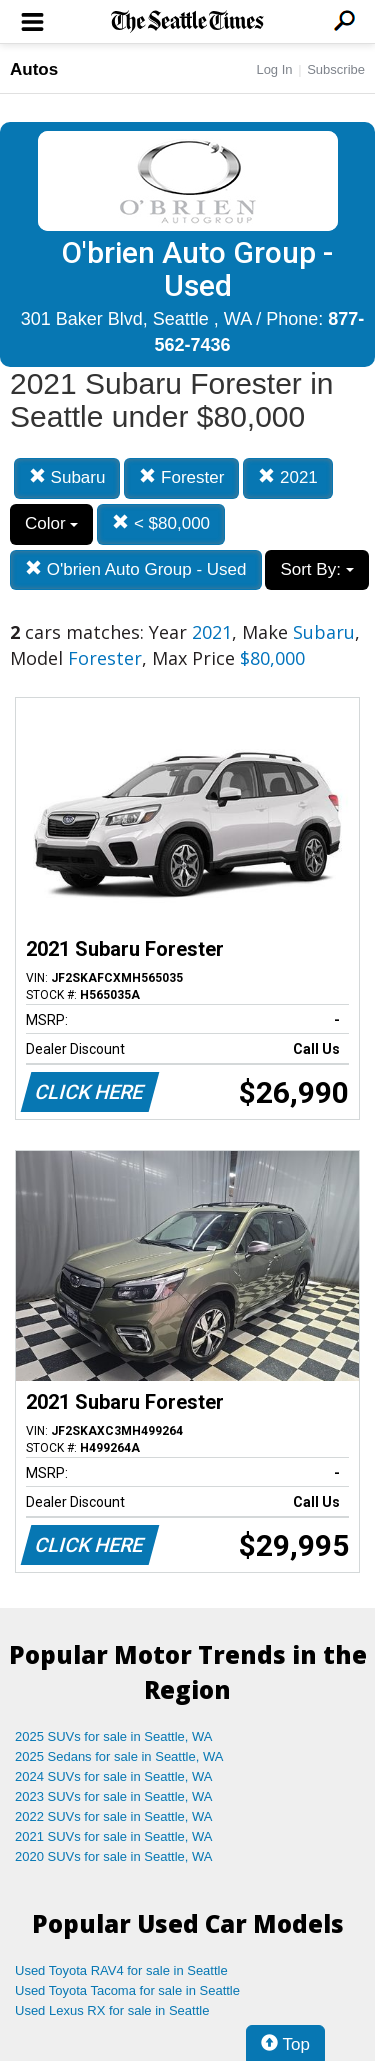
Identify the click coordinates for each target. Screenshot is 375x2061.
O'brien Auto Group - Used (136, 569)
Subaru (67, 477)
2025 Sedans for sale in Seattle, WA (119, 1756)
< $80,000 (161, 523)
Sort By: (316, 569)
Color (51, 523)
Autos (34, 69)
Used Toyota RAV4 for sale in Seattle (121, 1970)
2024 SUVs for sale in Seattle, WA (114, 1776)
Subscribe (336, 69)
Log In (274, 69)
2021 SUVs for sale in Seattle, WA (114, 1836)
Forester (181, 477)
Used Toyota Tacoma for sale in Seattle (127, 1990)
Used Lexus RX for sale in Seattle (112, 2010)
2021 (288, 477)
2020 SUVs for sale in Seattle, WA (114, 1856)
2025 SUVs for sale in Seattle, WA (114, 1736)
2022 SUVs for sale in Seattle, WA (114, 1816)
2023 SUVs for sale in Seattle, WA (114, 1796)
